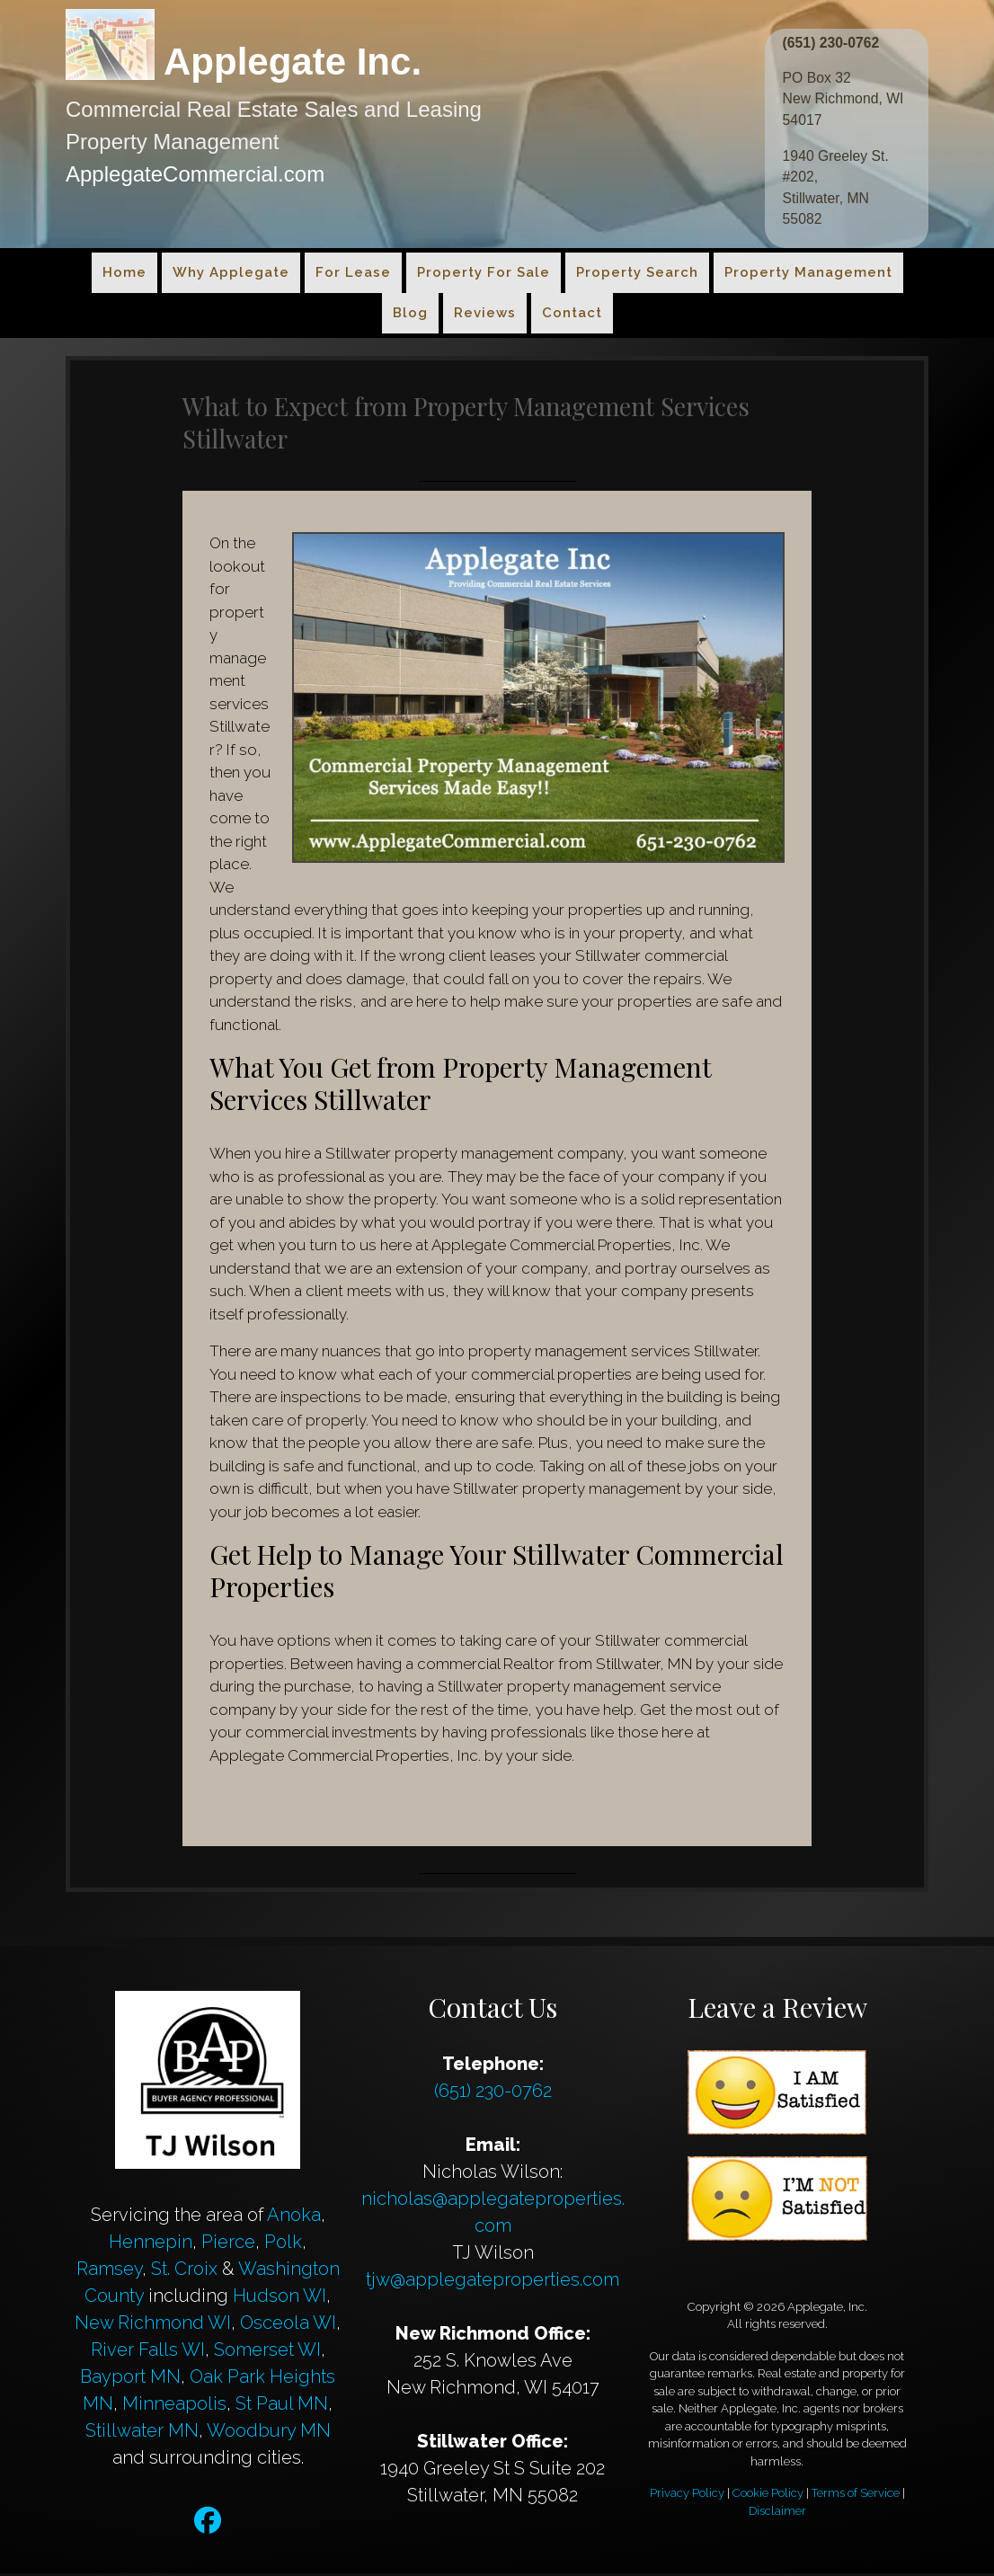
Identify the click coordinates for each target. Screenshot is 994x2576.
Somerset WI (267, 2352)
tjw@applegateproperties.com (492, 2282)
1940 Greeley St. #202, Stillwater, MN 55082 (837, 189)
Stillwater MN (142, 2433)
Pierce (228, 2244)
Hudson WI (279, 2298)
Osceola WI (288, 2325)
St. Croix (184, 2271)
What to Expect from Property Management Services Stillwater (495, 424)
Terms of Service (856, 2495)
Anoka (294, 2217)
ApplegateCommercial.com (195, 174)
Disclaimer (777, 2513)
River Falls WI (148, 2352)
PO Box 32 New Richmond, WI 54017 (844, 99)
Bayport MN (130, 2379)
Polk (283, 2244)
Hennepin (150, 2244)
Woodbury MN (269, 2433)
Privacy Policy (687, 2495)
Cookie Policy (767, 2495)
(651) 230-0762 (832, 42)
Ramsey (109, 2271)
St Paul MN (281, 2406)
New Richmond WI (153, 2325)
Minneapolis (174, 2406)
